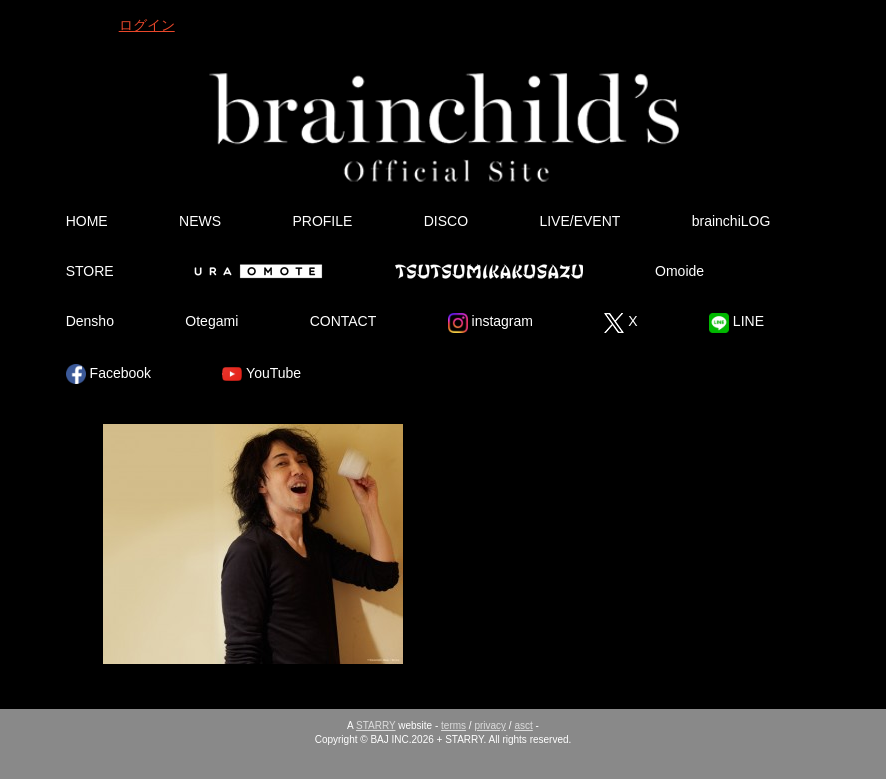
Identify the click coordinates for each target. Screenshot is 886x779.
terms (453, 725)
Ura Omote (254, 271)
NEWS (200, 221)
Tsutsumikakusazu (489, 271)
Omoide (679, 271)
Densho (90, 321)
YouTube (261, 374)
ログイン (147, 25)
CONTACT (343, 321)
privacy (490, 725)
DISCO (446, 221)
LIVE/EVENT (579, 221)
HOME (87, 221)
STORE (90, 271)
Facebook (108, 374)
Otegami (211, 321)
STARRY (375, 725)
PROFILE (322, 221)
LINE (736, 323)
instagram (490, 323)
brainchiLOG (731, 221)
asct (523, 725)
